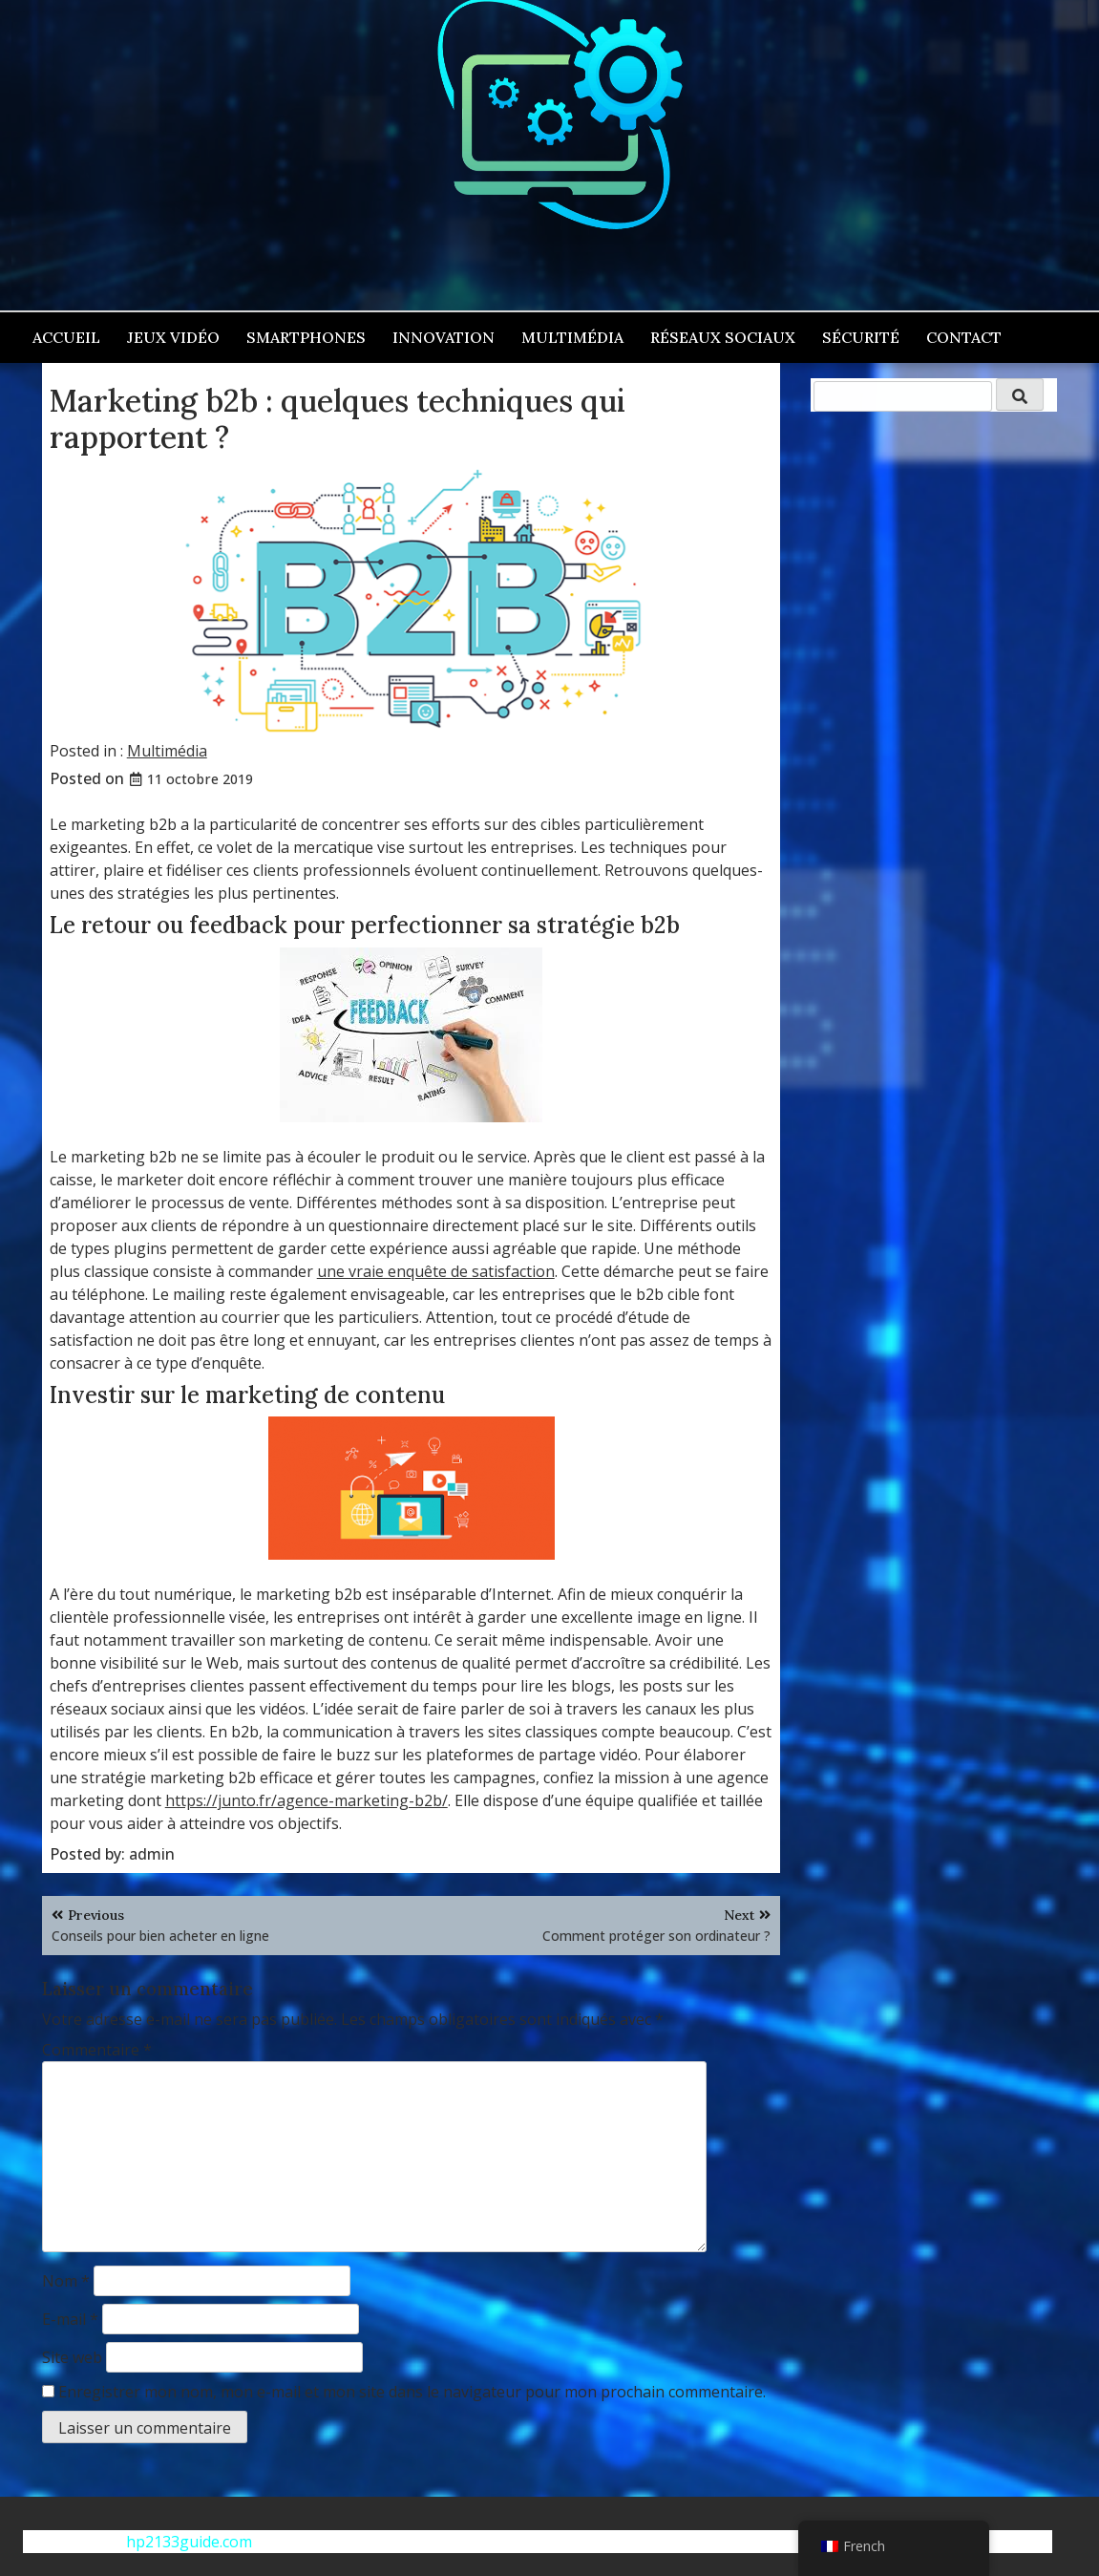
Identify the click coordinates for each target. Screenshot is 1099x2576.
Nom (66, 2280)
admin (152, 1853)
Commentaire (97, 2049)
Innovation (443, 337)
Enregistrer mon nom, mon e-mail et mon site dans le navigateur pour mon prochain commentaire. (412, 2391)
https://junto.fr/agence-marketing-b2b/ (306, 1800)
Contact (964, 337)
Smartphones (306, 337)
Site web (72, 2357)
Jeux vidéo (173, 337)
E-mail (70, 2319)
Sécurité (860, 337)
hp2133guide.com (189, 2541)
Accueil (66, 337)
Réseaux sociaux (722, 337)
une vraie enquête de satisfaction (436, 1271)
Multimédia (572, 337)
